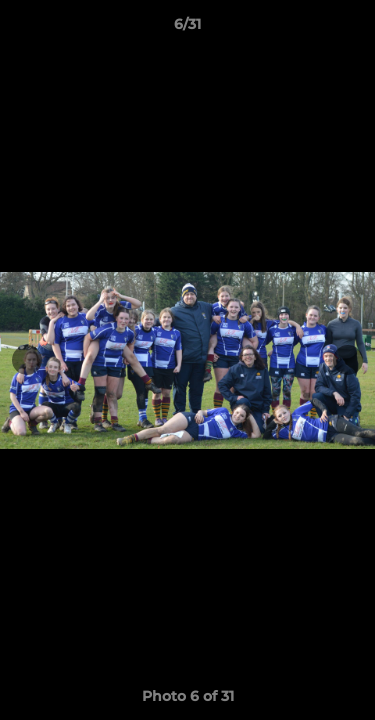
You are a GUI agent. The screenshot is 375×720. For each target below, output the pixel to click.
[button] (351, 29)
